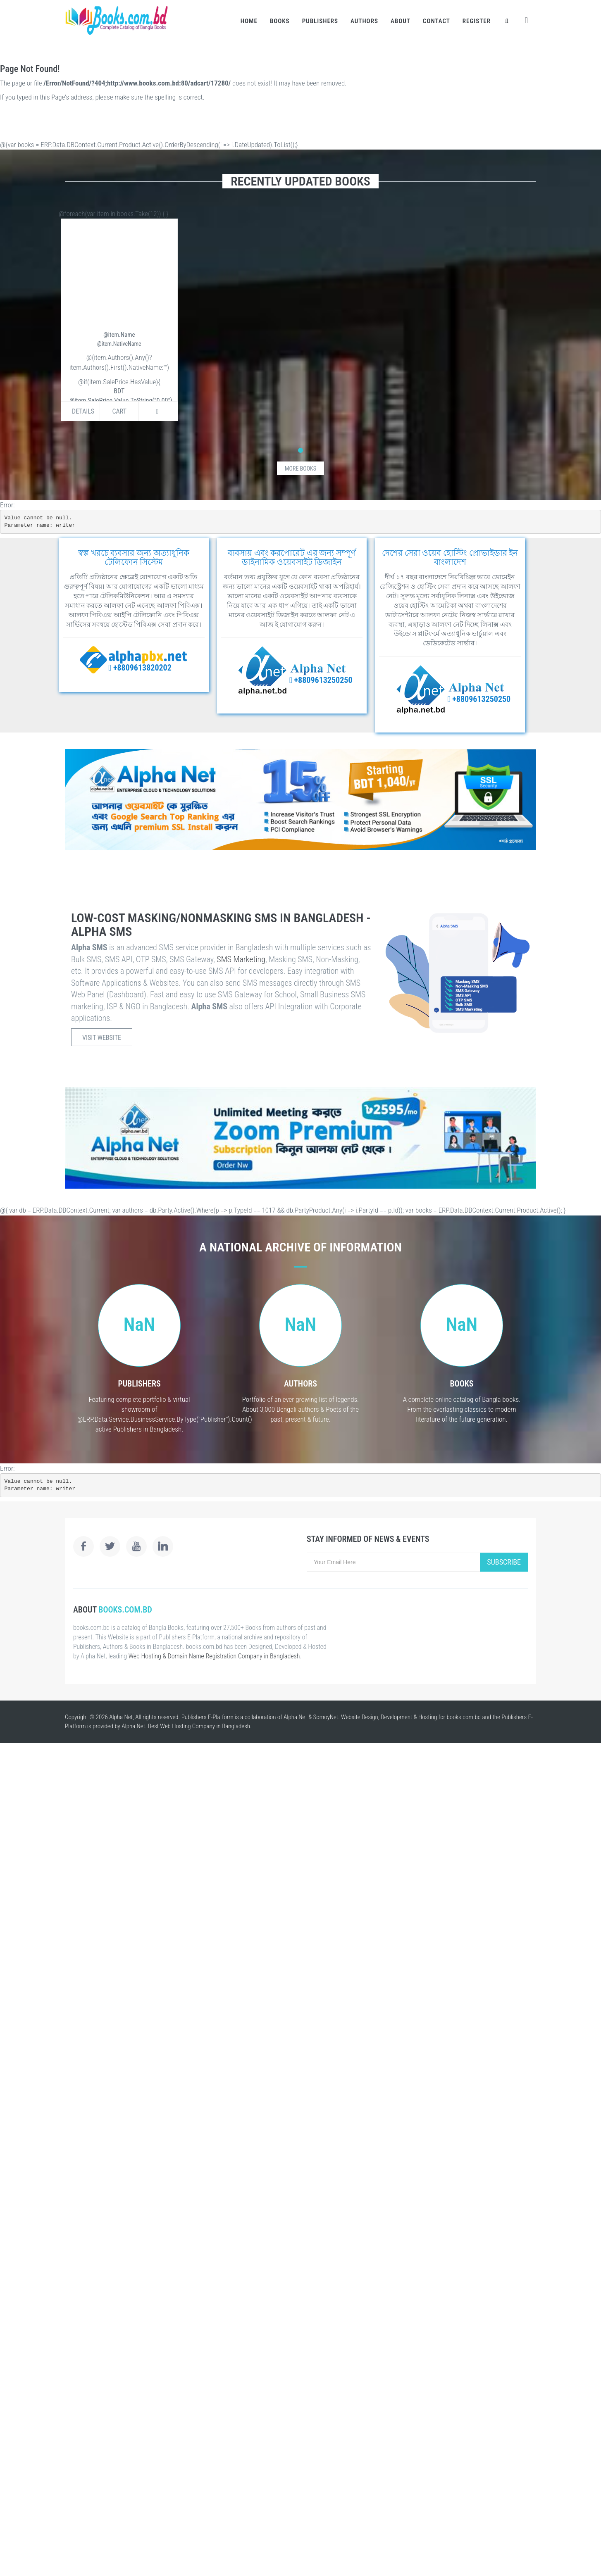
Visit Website (101, 1038)
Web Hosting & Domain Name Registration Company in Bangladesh (214, 1656)
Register (477, 21)
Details (83, 411)
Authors (364, 21)
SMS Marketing (241, 959)
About (400, 21)
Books (280, 21)
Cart (119, 411)
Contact (436, 21)
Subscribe (504, 1562)
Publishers (320, 21)
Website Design (359, 1717)
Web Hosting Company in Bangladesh (205, 1726)
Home (249, 21)
